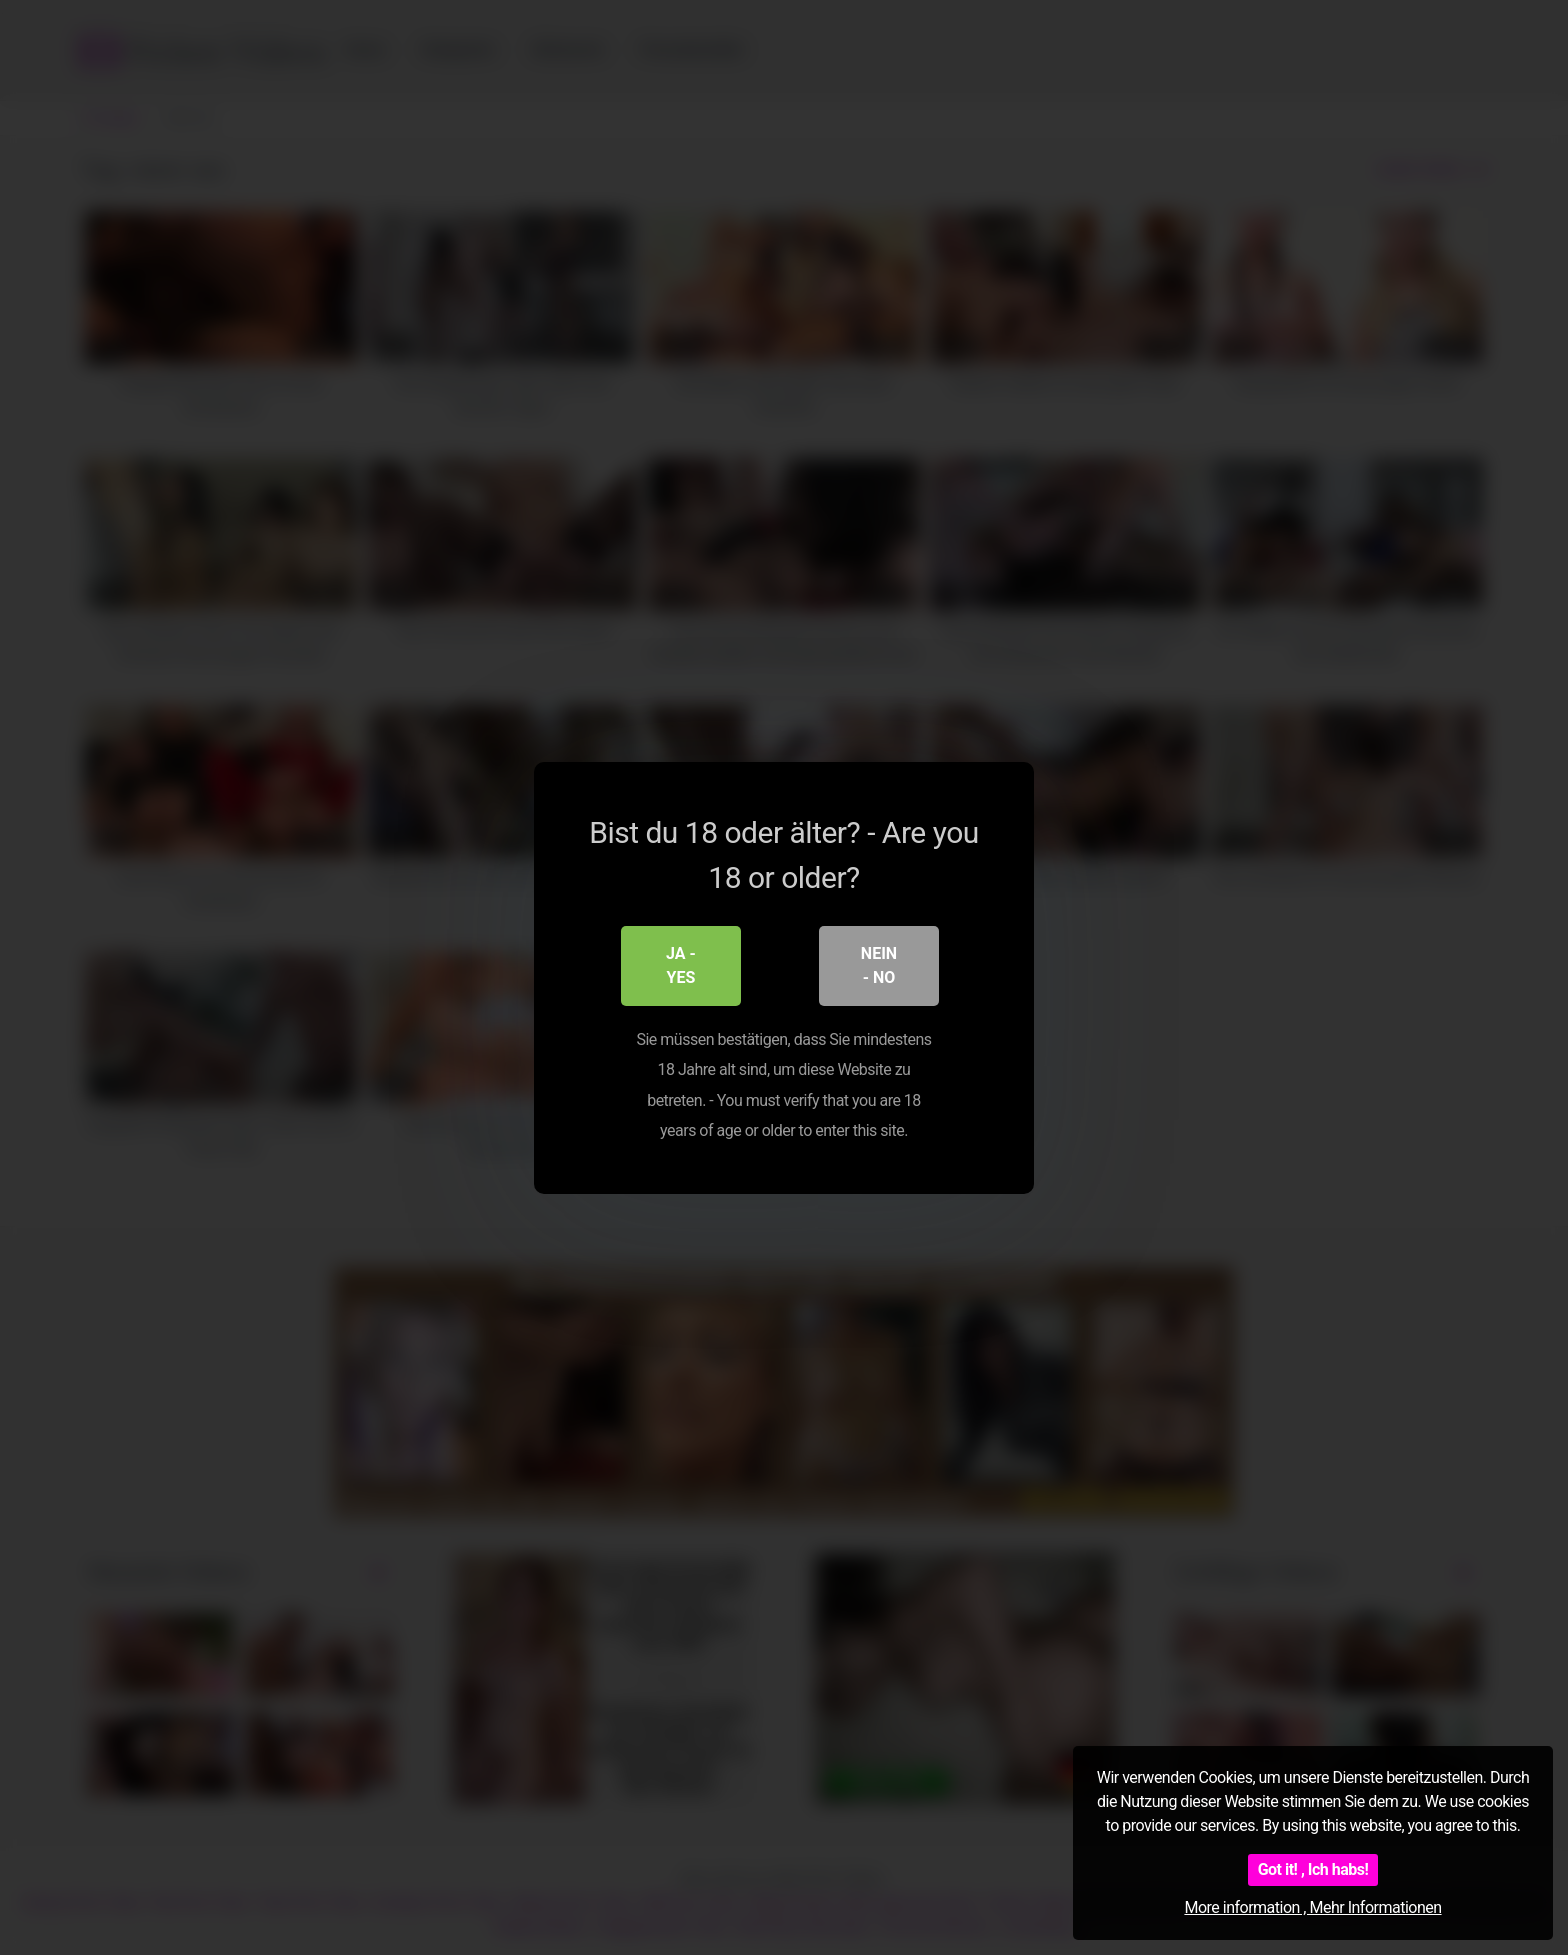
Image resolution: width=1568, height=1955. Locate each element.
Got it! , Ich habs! (1313, 1869)
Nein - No (879, 964)
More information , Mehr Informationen (1312, 1907)
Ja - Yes (681, 964)
